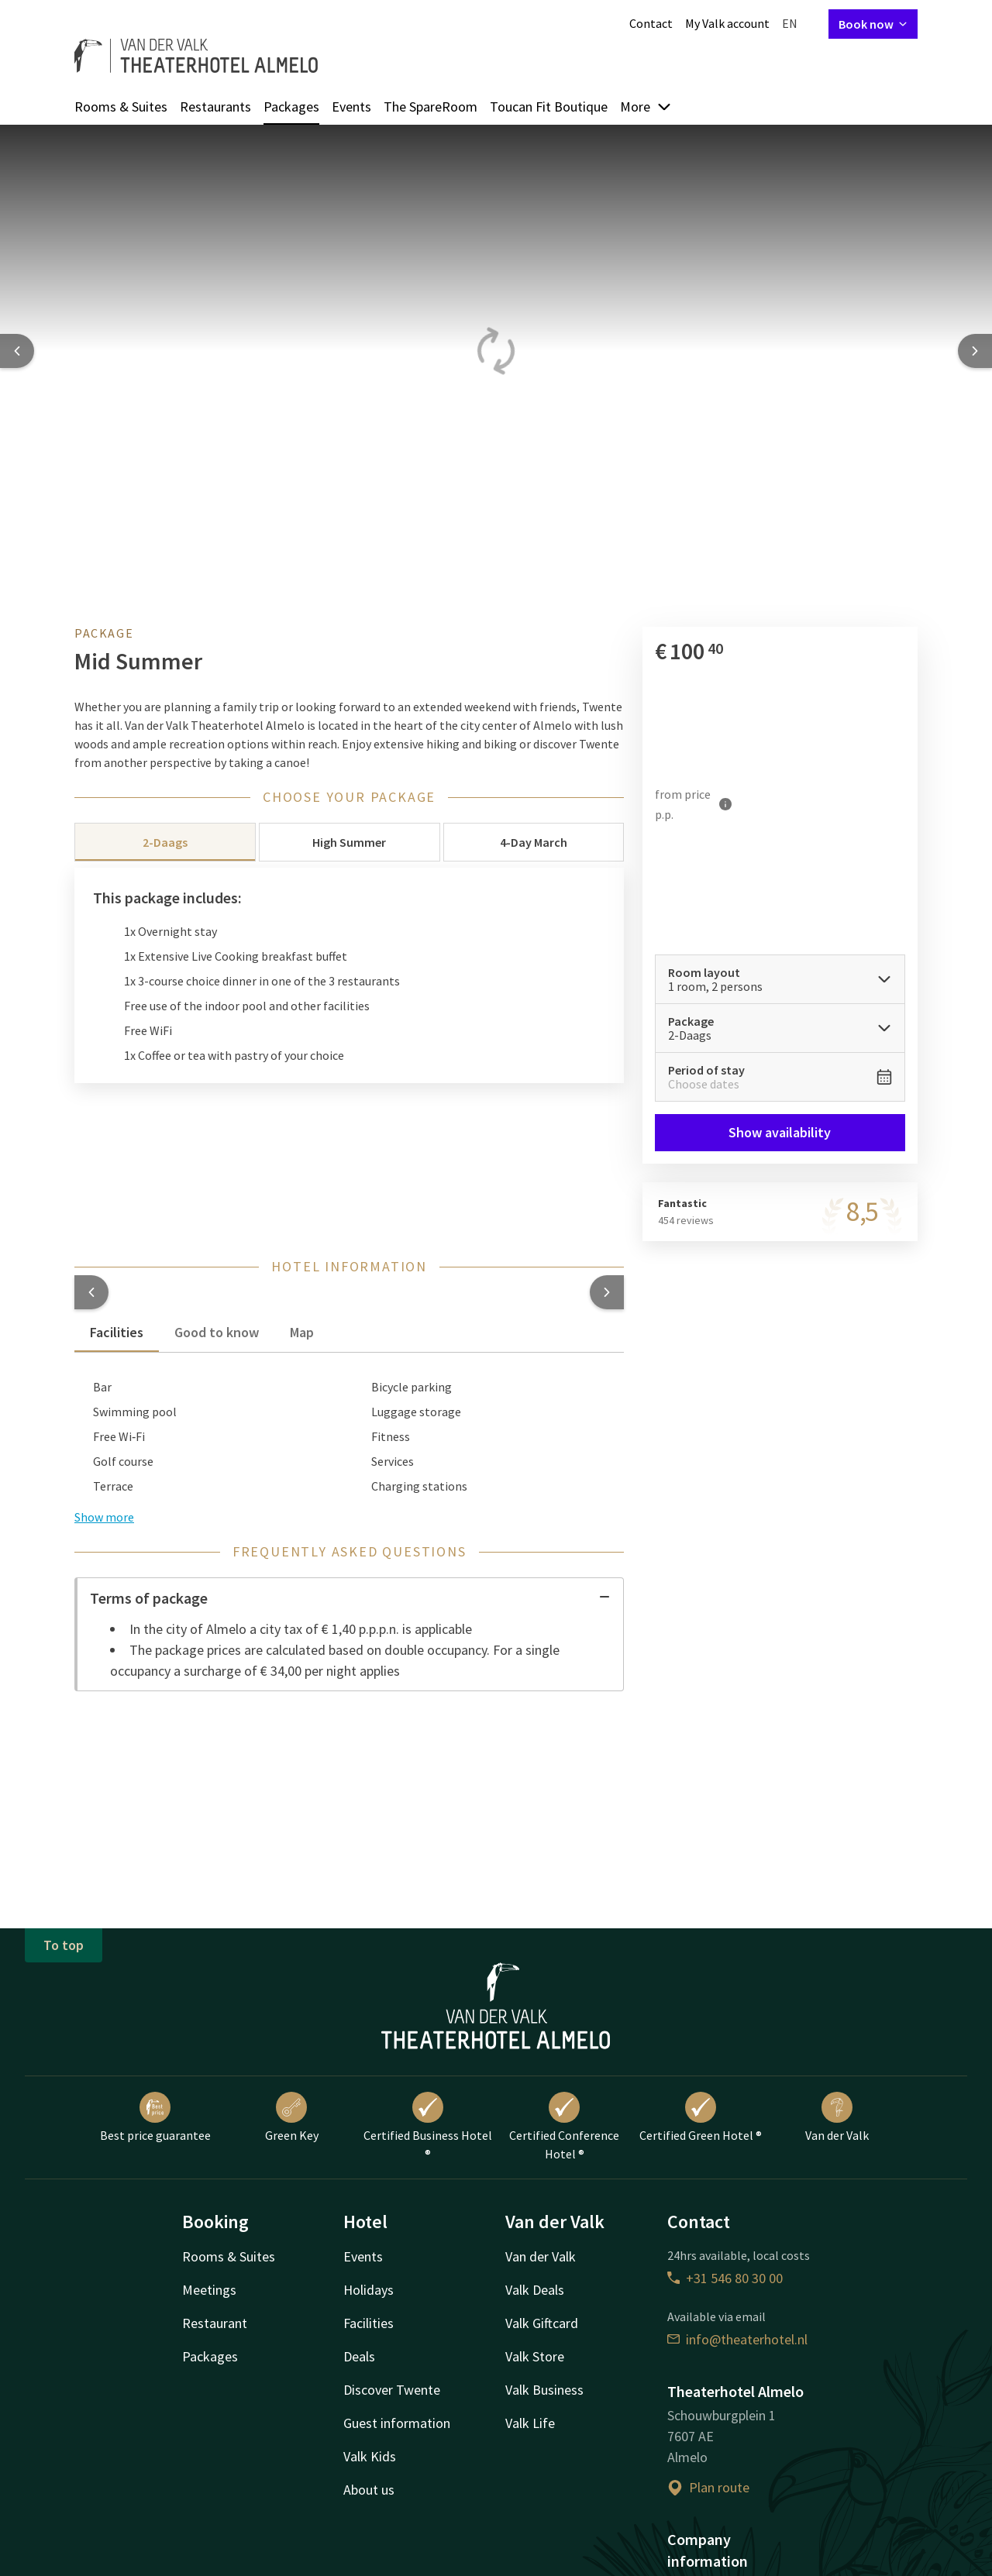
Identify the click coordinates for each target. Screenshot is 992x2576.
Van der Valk (837, 2117)
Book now (873, 24)
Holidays (368, 2290)
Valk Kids (369, 2456)
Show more (104, 1517)
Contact (651, 23)
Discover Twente (391, 2390)
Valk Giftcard (541, 2323)
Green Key (292, 2117)
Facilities (368, 2323)
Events (351, 106)
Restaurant (214, 2323)
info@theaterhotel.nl (737, 2339)
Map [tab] (302, 1332)
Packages (291, 106)
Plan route (708, 2487)
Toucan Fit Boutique (549, 106)
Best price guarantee (155, 2117)
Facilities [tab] (116, 1332)
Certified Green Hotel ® (700, 2117)
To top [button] (63, 1945)
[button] (91, 1292)
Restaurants (215, 106)
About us (368, 2490)
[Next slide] (975, 351)
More (646, 106)
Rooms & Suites (120, 106)
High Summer (349, 842)
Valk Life (530, 2423)
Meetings (209, 2290)
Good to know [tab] (216, 1332)
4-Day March (533, 842)
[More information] (726, 803)
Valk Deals (534, 2290)
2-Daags (165, 842)
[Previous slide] (17, 351)
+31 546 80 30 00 (725, 2278)
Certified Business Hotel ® (427, 2127)
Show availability (780, 1132)
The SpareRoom (430, 106)
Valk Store (534, 2356)
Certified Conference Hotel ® (564, 2127)
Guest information (396, 2423)
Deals (359, 2356)
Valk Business (544, 2390)
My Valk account (727, 23)
